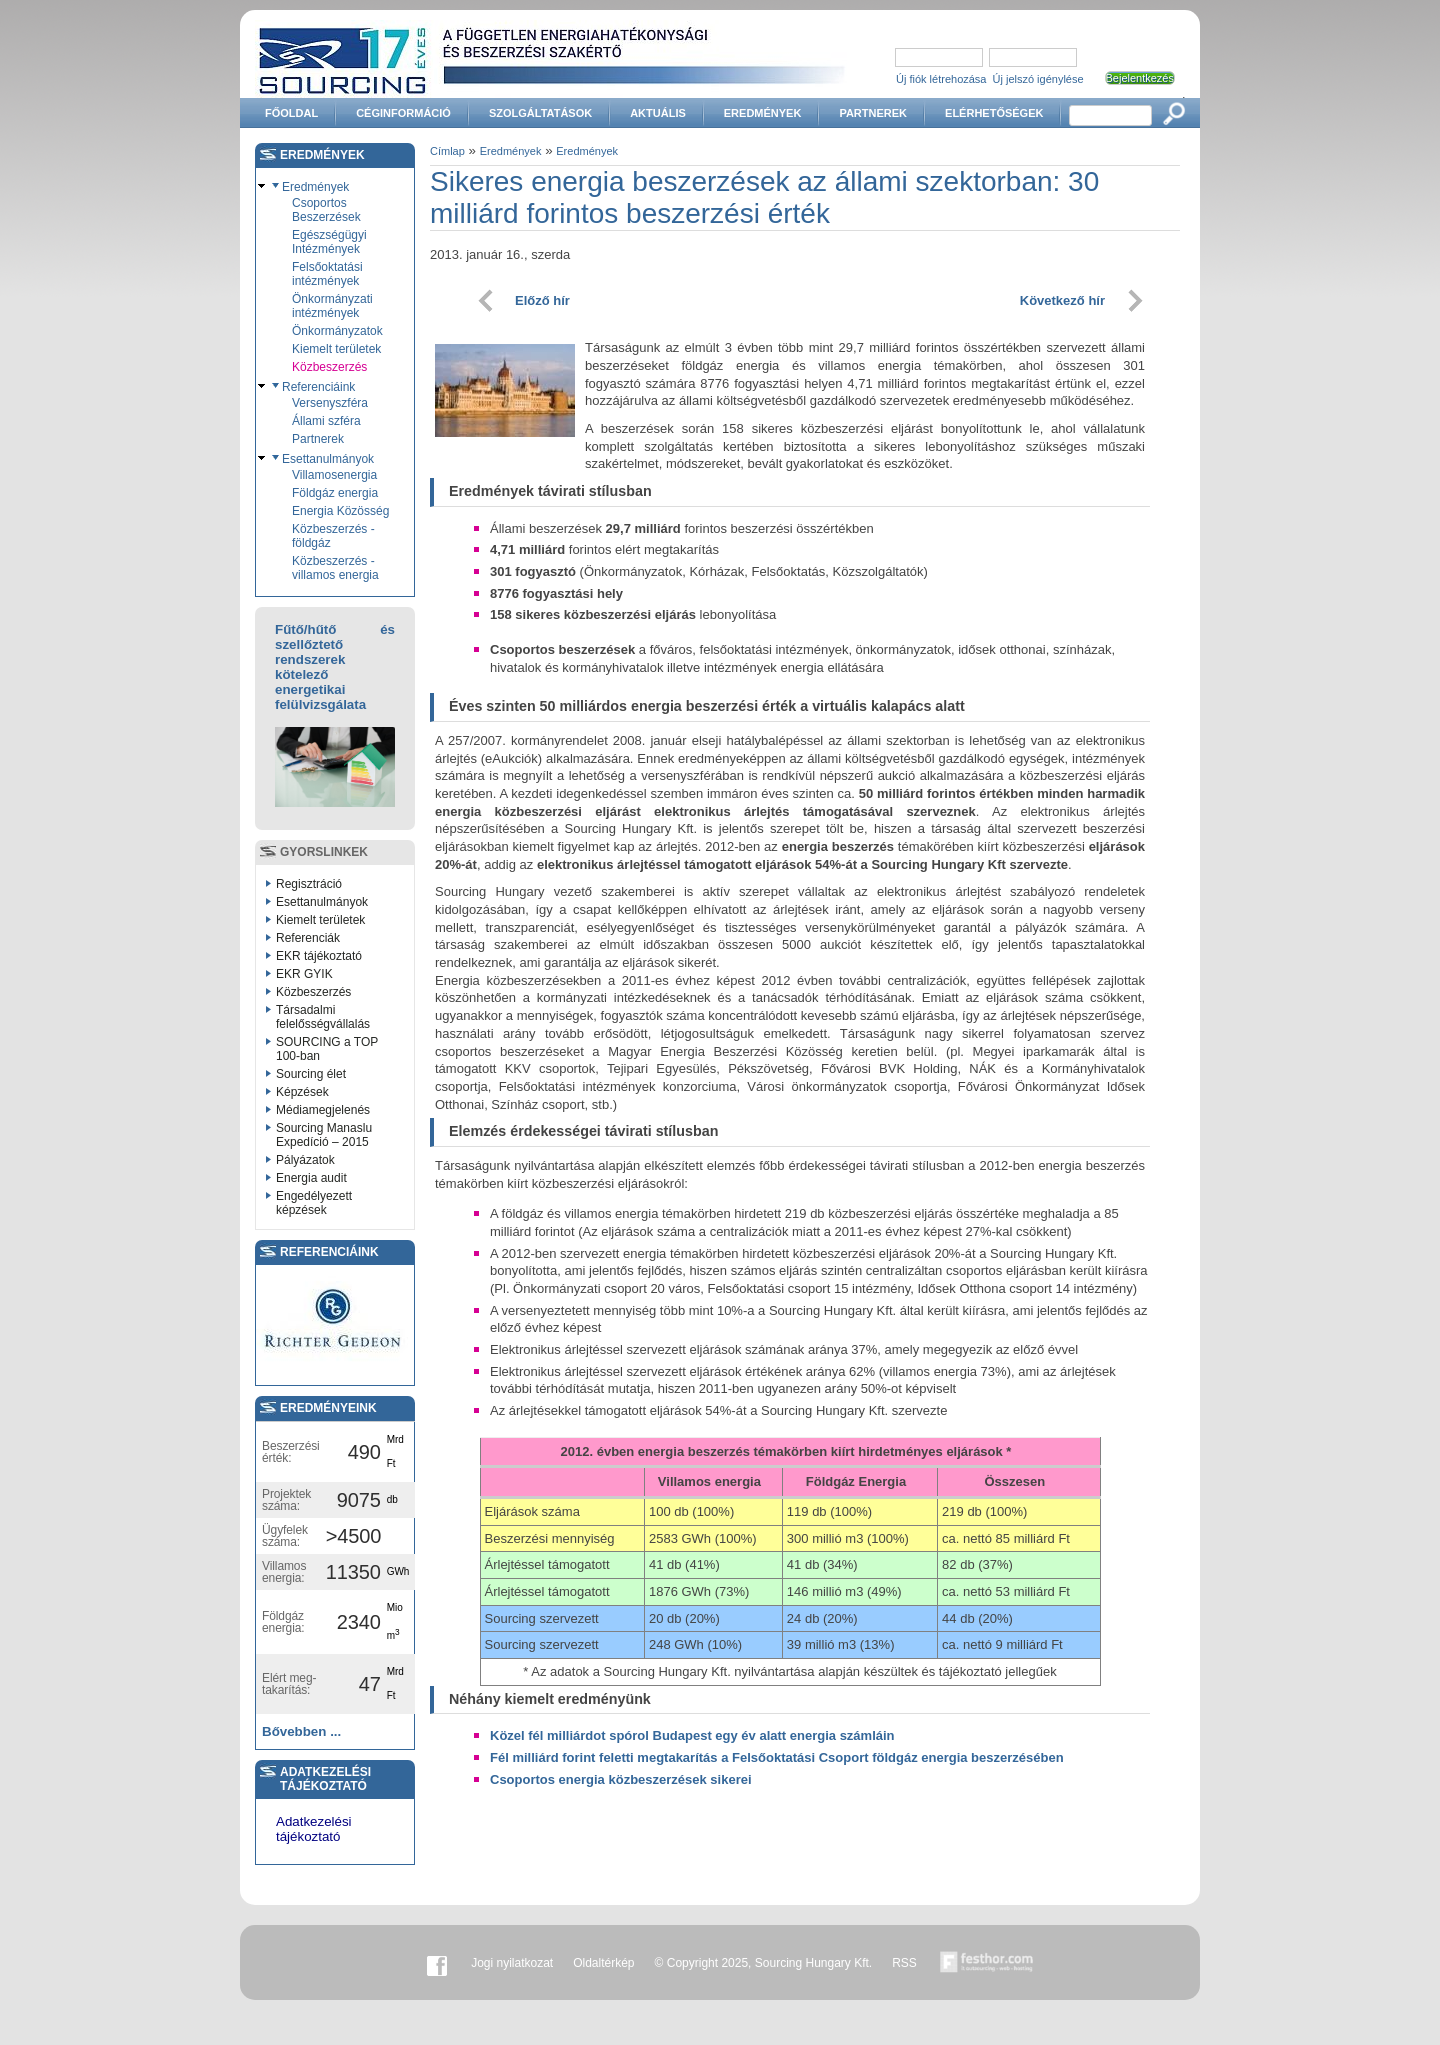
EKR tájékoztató (319, 956)
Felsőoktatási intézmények (327, 274)
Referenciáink (318, 387)
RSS (904, 1963)
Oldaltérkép (603, 1963)
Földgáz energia (335, 493)
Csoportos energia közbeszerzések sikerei (621, 1779)
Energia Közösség (340, 511)
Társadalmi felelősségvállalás (323, 1017)
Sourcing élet (311, 1074)
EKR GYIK (304, 974)
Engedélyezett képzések (314, 1203)
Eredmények (763, 113)
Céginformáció (403, 113)
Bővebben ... (301, 1731)
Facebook (437, 1963)
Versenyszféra (330, 403)
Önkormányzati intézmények (332, 306)
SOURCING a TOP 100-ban (327, 1049)
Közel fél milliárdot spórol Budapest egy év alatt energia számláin (692, 1735)
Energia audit (311, 1178)
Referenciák (308, 938)
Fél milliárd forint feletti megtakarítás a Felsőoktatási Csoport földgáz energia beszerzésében (777, 1757)
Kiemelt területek (336, 349)
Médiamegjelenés (323, 1110)
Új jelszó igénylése (1038, 79)
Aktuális (658, 113)
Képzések (302, 1092)
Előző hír (542, 300)
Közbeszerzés (329, 367)
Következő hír (1062, 300)
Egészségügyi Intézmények (329, 242)
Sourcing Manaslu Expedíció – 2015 (324, 1135)
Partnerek (873, 113)
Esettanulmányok (328, 459)
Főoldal (291, 113)
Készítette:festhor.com (987, 1963)
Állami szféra (326, 421)
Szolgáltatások (540, 113)
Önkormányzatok (337, 331)
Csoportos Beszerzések (326, 210)
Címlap (447, 151)
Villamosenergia (334, 475)
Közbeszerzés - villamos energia (335, 568)
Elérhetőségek (994, 113)
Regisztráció (309, 884)
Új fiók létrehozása (941, 79)
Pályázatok (305, 1160)
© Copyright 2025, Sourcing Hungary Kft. (764, 1963)
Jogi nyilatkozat (512, 1963)
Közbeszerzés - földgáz (333, 536)
